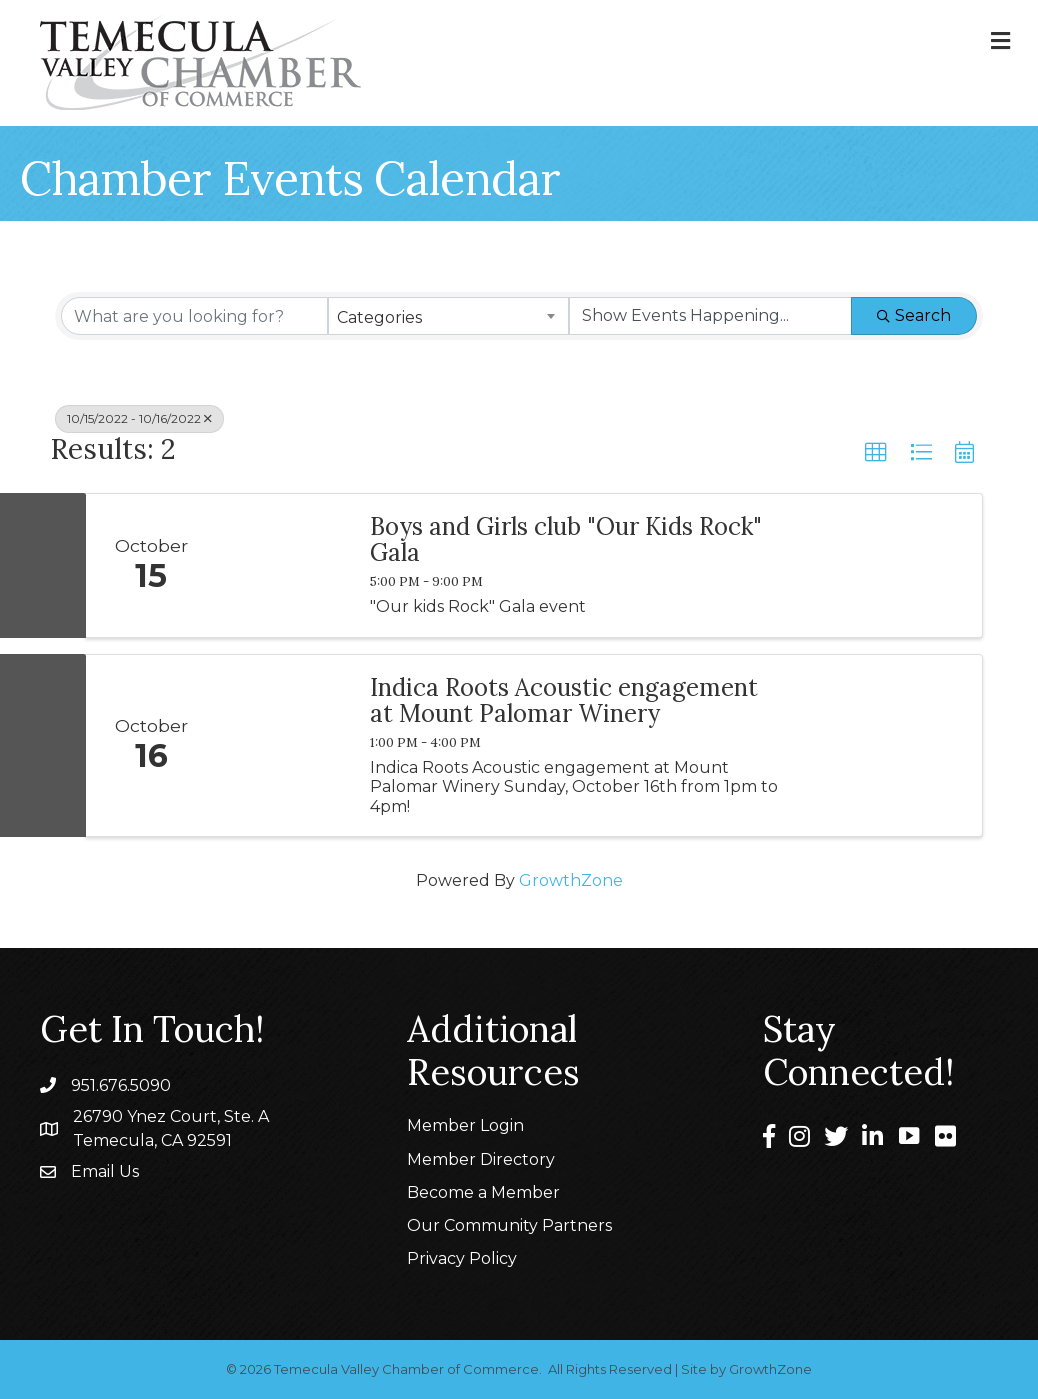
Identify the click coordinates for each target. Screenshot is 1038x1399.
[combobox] (448, 316)
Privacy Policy (462, 1258)
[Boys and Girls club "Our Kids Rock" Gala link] (283, 565)
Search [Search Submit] (914, 315)
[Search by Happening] (710, 316)
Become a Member (483, 1192)
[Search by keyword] (194, 316)
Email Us (105, 1171)
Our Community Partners (509, 1225)
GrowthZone (571, 880)
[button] (876, 453)
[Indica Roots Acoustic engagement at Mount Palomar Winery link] (283, 745)
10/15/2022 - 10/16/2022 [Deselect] (139, 418)
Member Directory (481, 1159)
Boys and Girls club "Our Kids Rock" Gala (566, 540)
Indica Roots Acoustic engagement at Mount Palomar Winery (564, 701)
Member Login (465, 1125)
